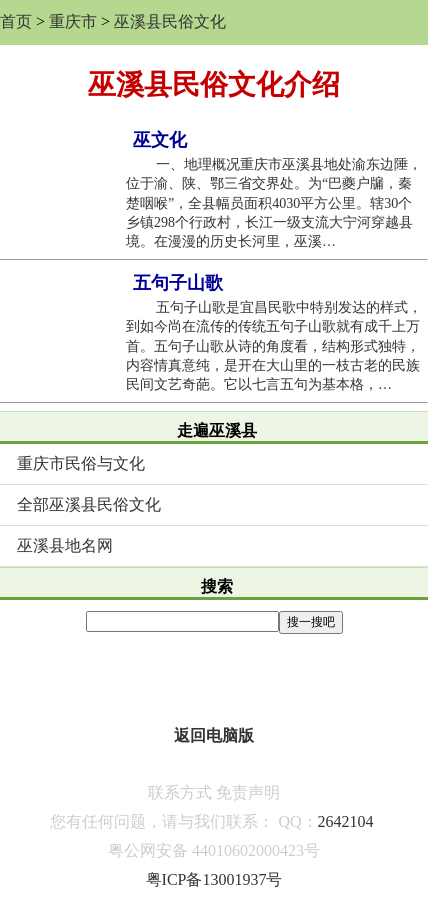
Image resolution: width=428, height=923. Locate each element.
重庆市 (73, 21)
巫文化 (160, 140)
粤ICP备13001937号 (214, 879)
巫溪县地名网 (65, 545)
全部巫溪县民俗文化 (89, 504)
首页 (16, 21)
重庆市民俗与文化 (81, 463)
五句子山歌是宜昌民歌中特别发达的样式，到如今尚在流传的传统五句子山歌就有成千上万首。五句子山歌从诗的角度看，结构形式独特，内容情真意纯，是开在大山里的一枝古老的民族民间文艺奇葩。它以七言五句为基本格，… (274, 346)
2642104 (346, 821)
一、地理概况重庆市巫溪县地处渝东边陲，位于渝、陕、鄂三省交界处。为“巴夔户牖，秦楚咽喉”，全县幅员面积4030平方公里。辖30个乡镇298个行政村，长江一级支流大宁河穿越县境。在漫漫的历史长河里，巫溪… (274, 203)
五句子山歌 (178, 283)
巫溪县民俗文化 (170, 21)
